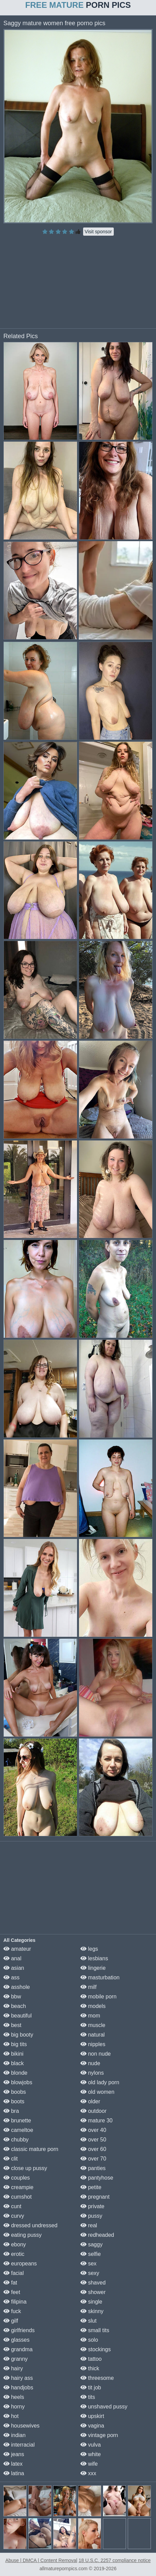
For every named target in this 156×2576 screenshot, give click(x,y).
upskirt (92, 2416)
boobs (14, 2092)
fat (10, 2283)
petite (91, 2187)
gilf (10, 2321)
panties (93, 2168)
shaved (93, 2283)
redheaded (97, 2235)
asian (13, 1968)
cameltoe (18, 2130)
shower (93, 2292)
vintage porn (99, 2435)
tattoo (91, 2359)
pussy (91, 2216)
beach (14, 2006)
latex (12, 2464)
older (90, 2101)
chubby (16, 2139)
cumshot (17, 2197)
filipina (15, 2302)
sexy (89, 2273)
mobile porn (98, 1996)
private (92, 2206)
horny (14, 2406)
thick (89, 2368)
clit (10, 2159)
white (90, 2454)
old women (97, 2092)
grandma (18, 2349)
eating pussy (22, 2235)
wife (89, 2464)
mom (90, 2016)
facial (13, 2273)
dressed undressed (30, 2225)
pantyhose (96, 2178)
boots (14, 2101)
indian (14, 2435)
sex (88, 2263)
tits (87, 2397)
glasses (16, 2340)
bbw (12, 1996)
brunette (17, 2120)
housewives (21, 2426)
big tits (15, 2044)
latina (13, 2473)
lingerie (93, 1968)
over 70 (93, 2159)
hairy (13, 2368)
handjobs (18, 2387)
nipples (92, 2044)
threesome (97, 2378)
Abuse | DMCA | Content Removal (41, 2560)
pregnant (95, 2197)
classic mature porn (30, 2149)
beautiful (17, 2016)
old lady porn (99, 2082)
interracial (19, 2445)
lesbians (94, 1958)
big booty (18, 2035)
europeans (20, 2263)
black (13, 2063)
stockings (95, 2349)
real (88, 2225)
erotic (14, 2254)
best (12, 2025)
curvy (13, 2216)
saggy (91, 2244)
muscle (92, 2025)
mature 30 (96, 2120)
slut (88, 2321)
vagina (92, 2426)
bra (11, 2111)
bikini (13, 2054)
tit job (90, 2387)
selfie (90, 2254)
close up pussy (25, 2168)
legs (89, 1949)
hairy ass (18, 2378)
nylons (92, 2073)
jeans (13, 2454)
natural (92, 2035)
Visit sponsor (98, 231)
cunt (12, 2206)
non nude (95, 2054)
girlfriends (19, 2330)
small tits (94, 2330)
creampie (18, 2187)
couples (16, 2178)
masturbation (100, 1977)
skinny (92, 2311)
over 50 (93, 2139)
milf (88, 1987)
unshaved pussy (103, 2406)
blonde (15, 2073)
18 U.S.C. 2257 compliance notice (115, 2560)
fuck (12, 2311)
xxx (88, 2473)
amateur (17, 1949)
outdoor (93, 2111)
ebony (14, 2244)
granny (15, 2359)
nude (90, 2063)
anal (12, 1958)
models (93, 2006)
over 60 (93, 2149)
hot (11, 2416)
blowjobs (17, 2082)
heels (13, 2397)
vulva (90, 2445)
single (91, 2302)
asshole (16, 1987)
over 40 (93, 2130)
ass (11, 1977)
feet (11, 2292)
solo (89, 2340)
